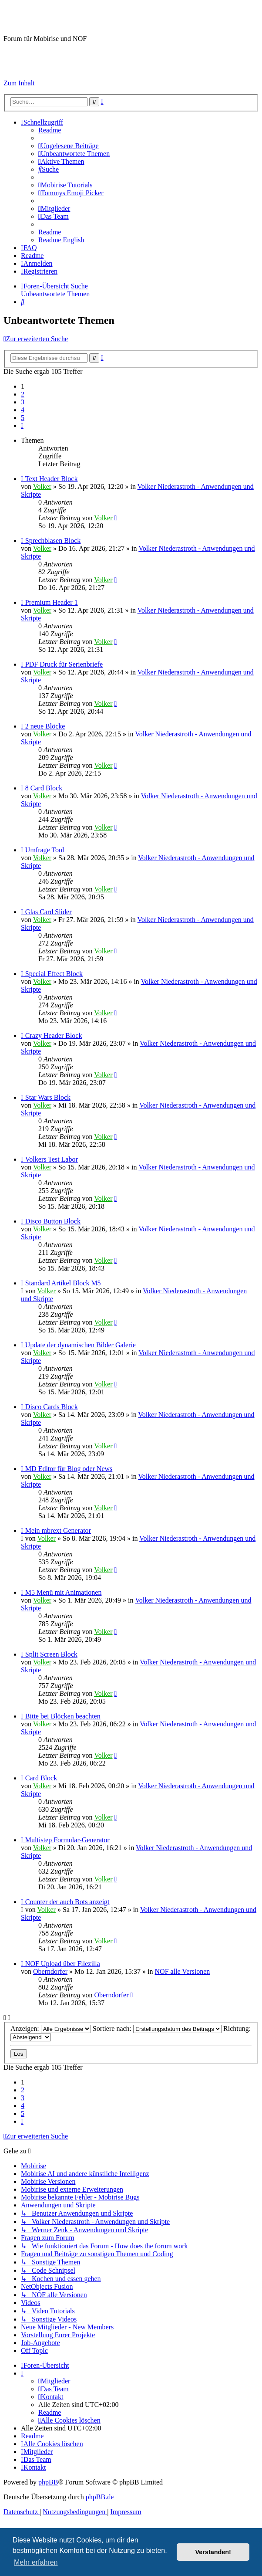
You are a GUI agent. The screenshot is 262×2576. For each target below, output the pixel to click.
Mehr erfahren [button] (36, 2562)
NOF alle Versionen (182, 1971)
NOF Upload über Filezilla (62, 1963)
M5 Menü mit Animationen (63, 1592)
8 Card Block (43, 788)
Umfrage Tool (44, 850)
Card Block (41, 1778)
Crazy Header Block (53, 1035)
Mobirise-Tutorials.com (73, 17)
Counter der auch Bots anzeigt (67, 1901)
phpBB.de (100, 2497)
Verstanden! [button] (213, 2552)
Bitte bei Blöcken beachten (63, 1716)
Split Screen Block (51, 1654)
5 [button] (22, 417)
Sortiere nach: (157, 2028)
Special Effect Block (54, 973)
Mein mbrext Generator (58, 1530)
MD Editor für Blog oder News (68, 1468)
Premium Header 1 (51, 602)
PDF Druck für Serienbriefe (64, 664)
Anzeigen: (50, 2028)
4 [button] (22, 410)
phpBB (48, 2482)
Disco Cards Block (51, 1406)
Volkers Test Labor (51, 1159)
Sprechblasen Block (53, 540)
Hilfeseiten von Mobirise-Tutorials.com (49, 54)
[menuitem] (49, 130)
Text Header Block (51, 478)
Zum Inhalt (19, 83)
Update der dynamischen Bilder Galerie (80, 1345)
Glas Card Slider (48, 911)
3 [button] (22, 402)
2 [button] (22, 394)
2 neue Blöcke (45, 726)
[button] (22, 425)
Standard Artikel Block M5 (63, 1283)
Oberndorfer (50, 1971)
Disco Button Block (53, 1221)
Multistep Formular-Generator (67, 1840)
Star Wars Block (48, 1097)
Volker (42, 486)
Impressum (18, 68)
